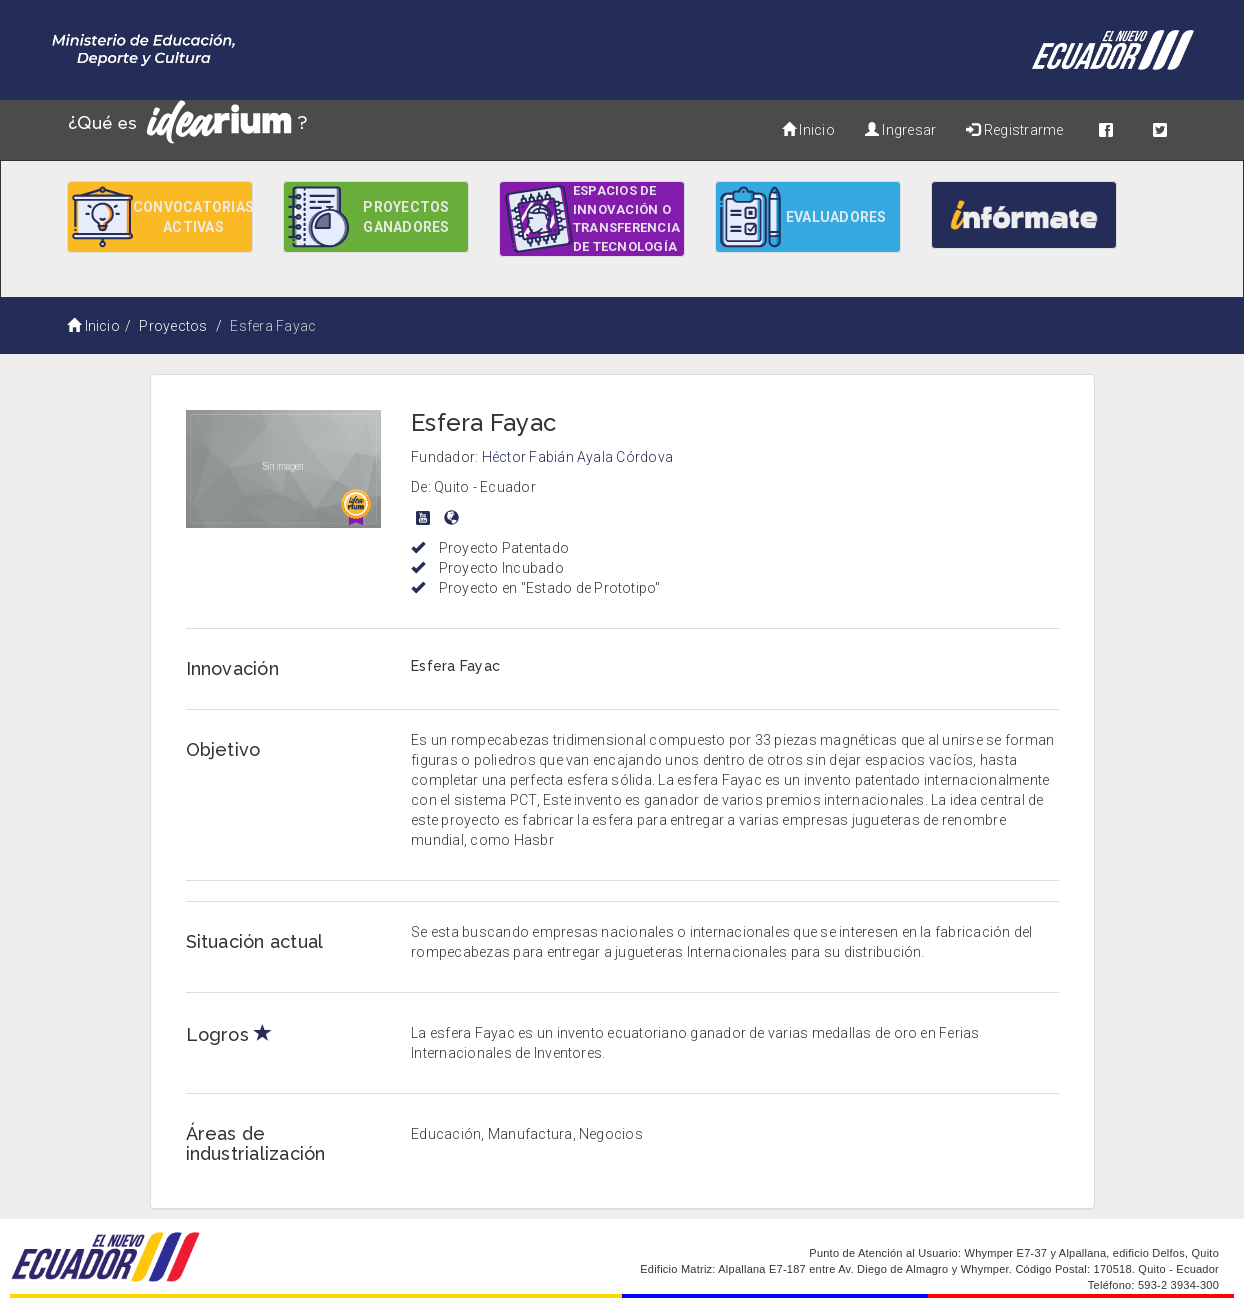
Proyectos (173, 326)
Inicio (808, 130)
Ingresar (900, 130)
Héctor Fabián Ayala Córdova (577, 457)
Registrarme (1014, 130)
